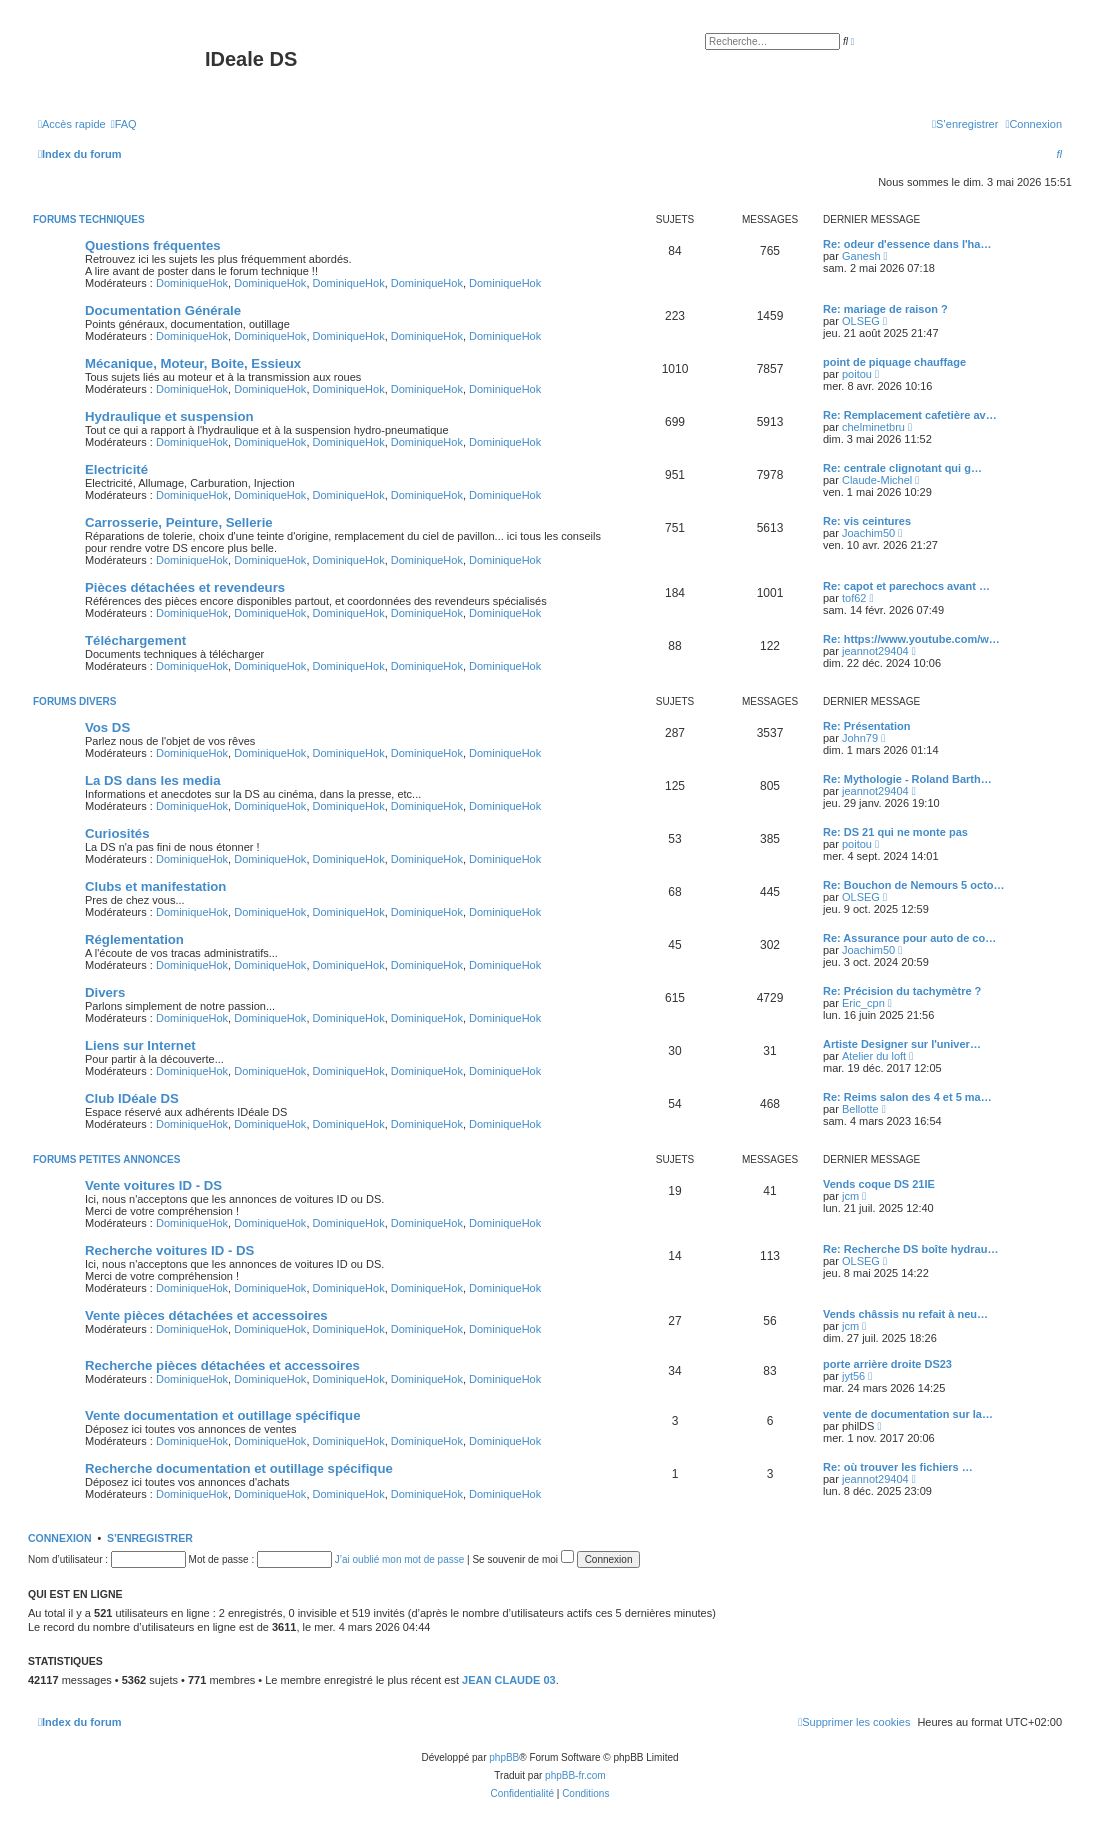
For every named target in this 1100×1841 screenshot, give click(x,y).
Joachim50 (868, 533)
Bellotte (860, 1109)
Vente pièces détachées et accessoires (206, 1315)
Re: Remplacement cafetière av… (910, 415)
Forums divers (74, 701)
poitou (857, 374)
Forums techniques (89, 219)
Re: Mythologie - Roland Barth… (907, 779)
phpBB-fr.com (575, 1775)
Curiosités (117, 833)
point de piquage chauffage (894, 362)
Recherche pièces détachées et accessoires (222, 1365)
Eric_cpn (863, 1003)
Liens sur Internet (140, 1045)
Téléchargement (135, 640)
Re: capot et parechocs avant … (906, 586)
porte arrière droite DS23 (887, 1364)
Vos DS (107, 727)
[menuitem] (124, 124)
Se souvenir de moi (522, 1559)
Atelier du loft (874, 1056)
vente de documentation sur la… (908, 1414)
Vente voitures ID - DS (153, 1185)
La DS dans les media (153, 780)
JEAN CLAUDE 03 (509, 1680)
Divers (105, 992)
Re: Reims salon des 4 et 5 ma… (907, 1097)
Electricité (116, 469)
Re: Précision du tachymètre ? (902, 991)
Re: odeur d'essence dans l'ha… (907, 244)
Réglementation (134, 939)
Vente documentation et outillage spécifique (223, 1415)
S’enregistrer (150, 1538)
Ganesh (861, 256)
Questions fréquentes (153, 245)
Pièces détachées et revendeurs (185, 587)
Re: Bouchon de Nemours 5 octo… (914, 885)
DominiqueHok (192, 283)
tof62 (854, 598)
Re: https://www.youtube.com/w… (911, 639)
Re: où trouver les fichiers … (898, 1467)
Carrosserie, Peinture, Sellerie (179, 522)
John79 (860, 738)
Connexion (60, 1538)
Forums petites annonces (106, 1159)
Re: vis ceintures (867, 521)
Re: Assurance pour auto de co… (909, 938)
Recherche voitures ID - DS (169, 1250)
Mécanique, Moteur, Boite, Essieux (193, 363)
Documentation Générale (163, 310)
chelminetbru (873, 427)
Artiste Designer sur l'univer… (902, 1044)
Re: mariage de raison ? (885, 309)
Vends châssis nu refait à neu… (905, 1314)
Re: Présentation (866, 726)
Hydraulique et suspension (169, 416)
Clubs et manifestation (155, 886)
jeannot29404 (875, 651)
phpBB (504, 1757)
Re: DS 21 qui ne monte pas (895, 832)
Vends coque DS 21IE (879, 1184)
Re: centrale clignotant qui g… (902, 468)
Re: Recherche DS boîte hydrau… (910, 1249)
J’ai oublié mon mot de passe (400, 1559)
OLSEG (861, 321)
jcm (850, 1196)
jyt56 (853, 1376)
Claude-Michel (877, 480)
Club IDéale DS (132, 1098)
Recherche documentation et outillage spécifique (239, 1468)
